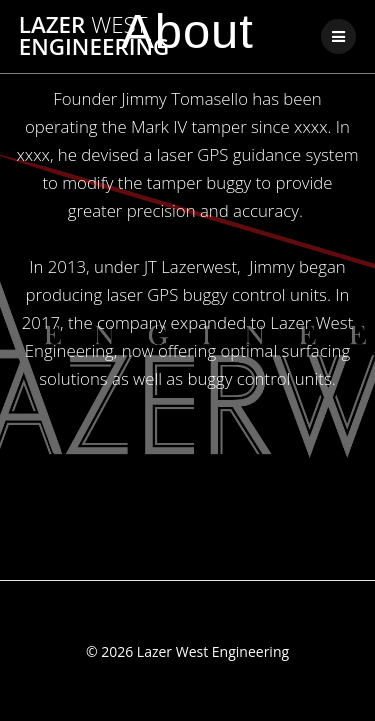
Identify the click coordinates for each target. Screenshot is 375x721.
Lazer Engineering (94, 36)
